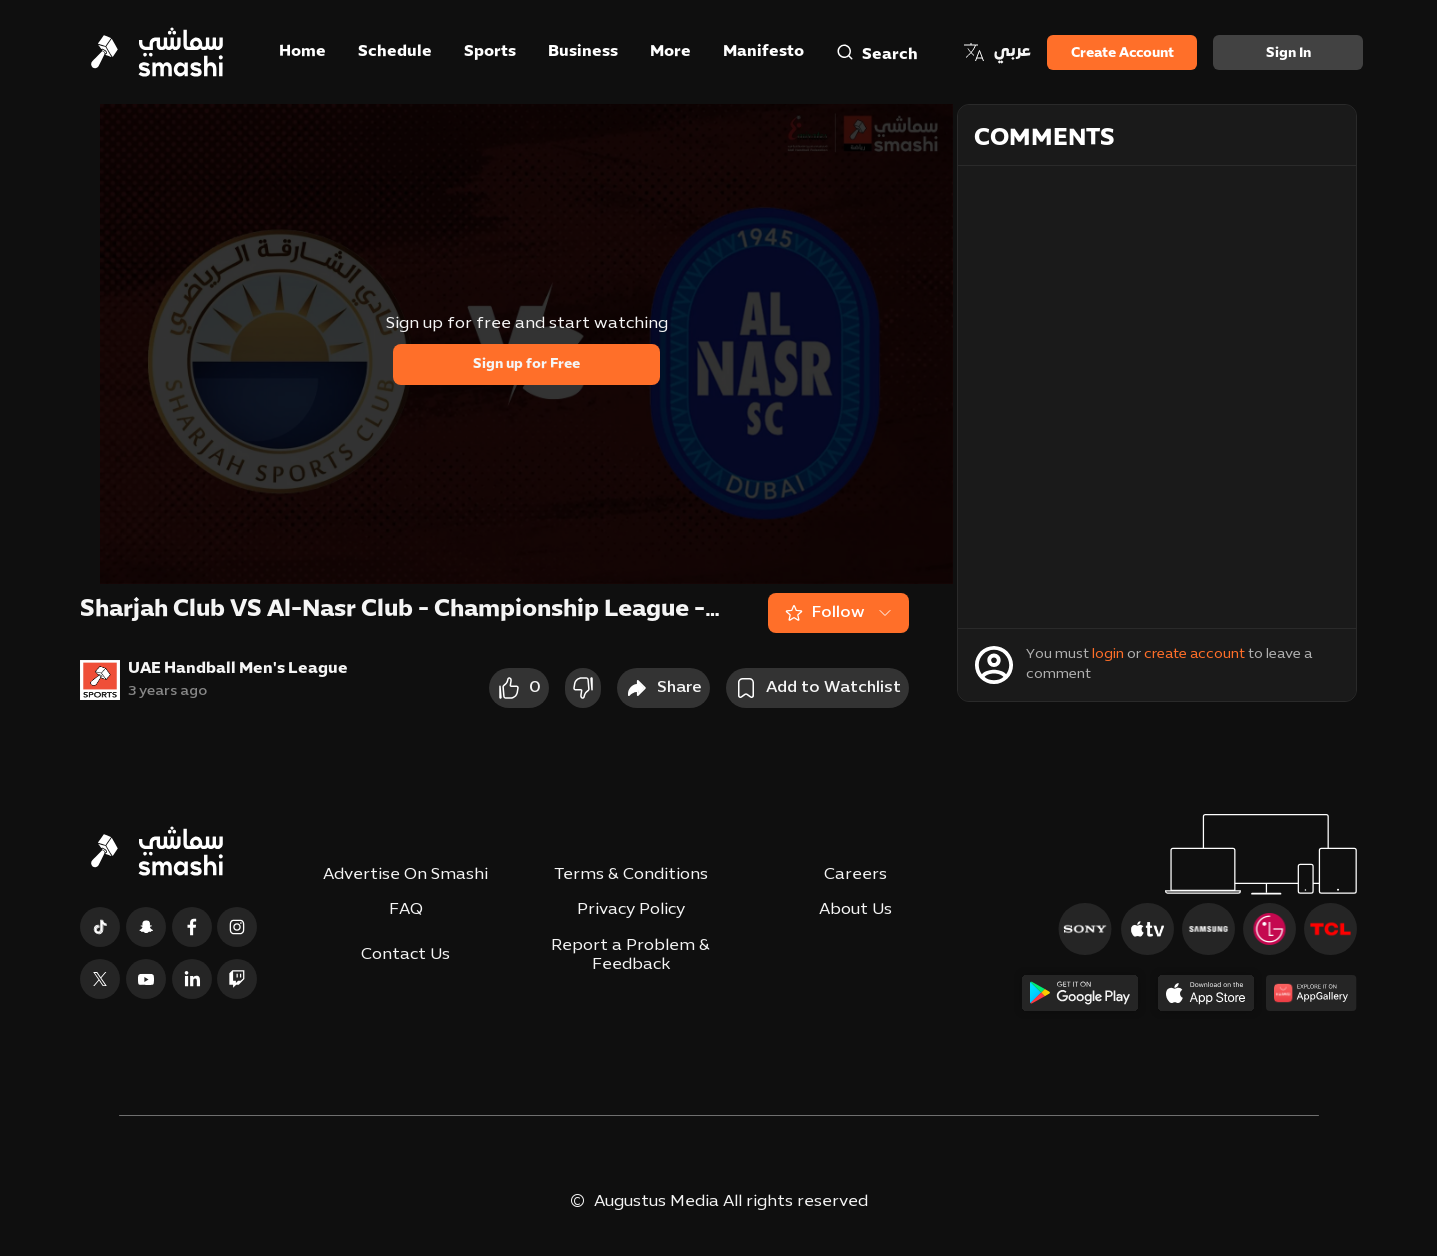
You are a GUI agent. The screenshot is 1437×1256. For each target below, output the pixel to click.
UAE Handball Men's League (238, 669)
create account (1194, 654)
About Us (855, 910)
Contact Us (405, 955)
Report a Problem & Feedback (630, 955)
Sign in (1288, 53)
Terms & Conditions (631, 875)
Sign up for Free (526, 364)
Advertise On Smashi (405, 875)
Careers (855, 875)
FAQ (406, 910)
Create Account (1122, 53)
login (1108, 654)
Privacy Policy (631, 910)
